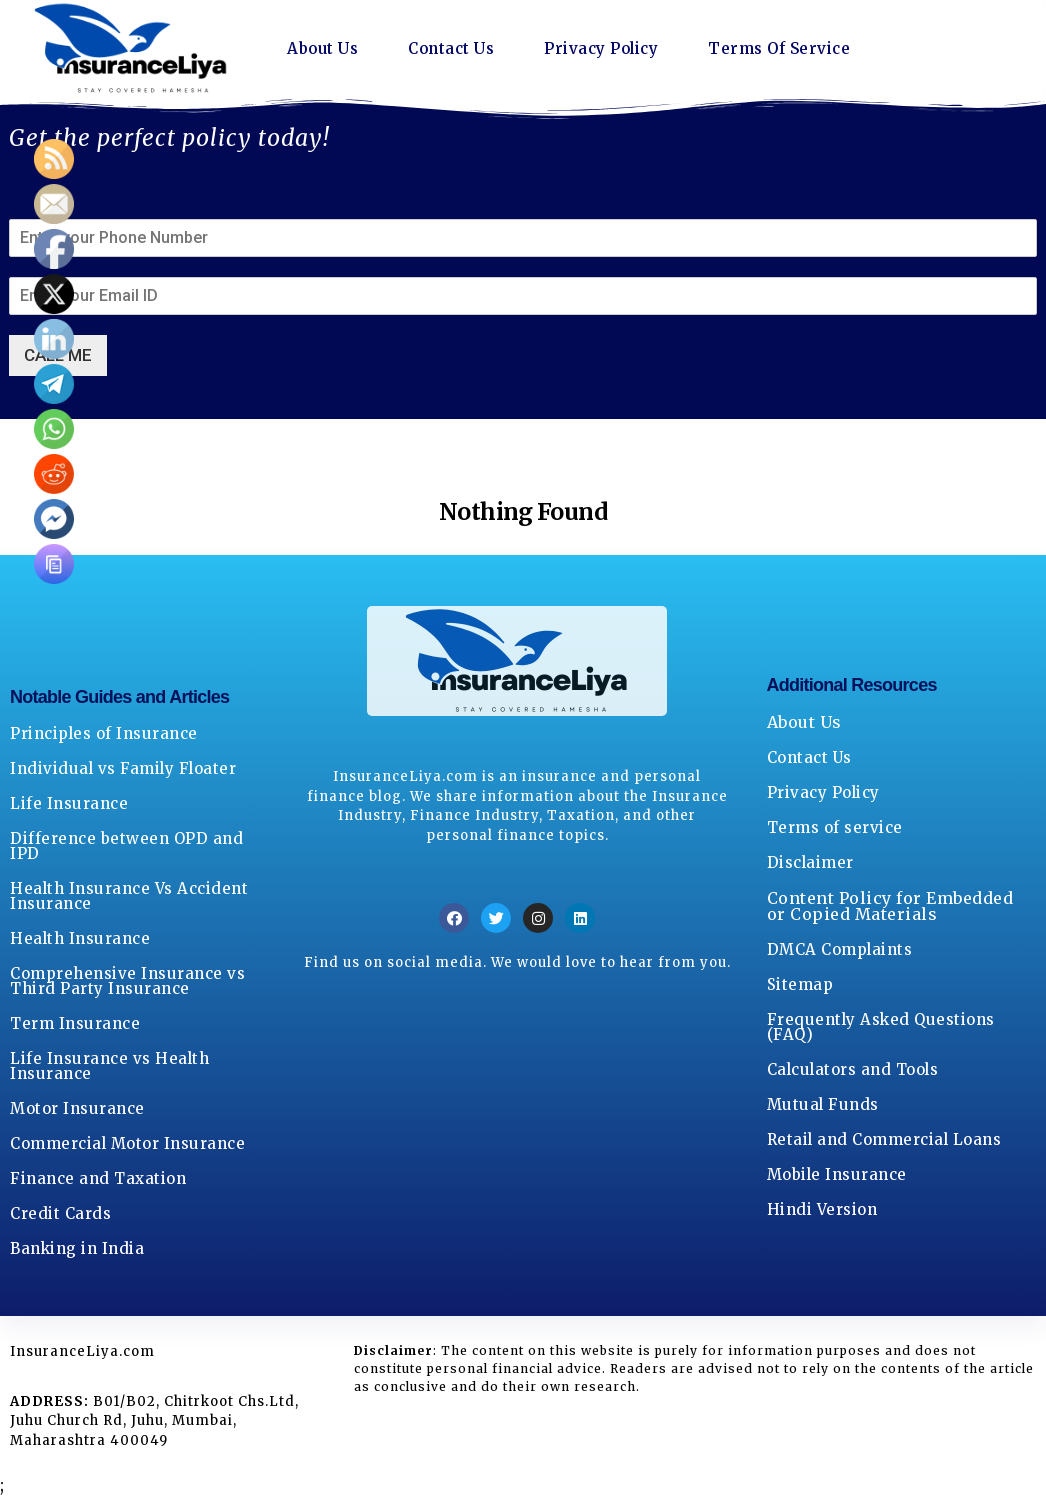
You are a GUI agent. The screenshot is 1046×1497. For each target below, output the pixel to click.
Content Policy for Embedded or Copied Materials (890, 906)
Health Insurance (80, 938)
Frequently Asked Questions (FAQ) (881, 1027)
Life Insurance (69, 803)
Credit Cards (60, 1213)
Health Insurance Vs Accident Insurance (129, 896)
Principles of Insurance (104, 733)
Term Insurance (75, 1023)
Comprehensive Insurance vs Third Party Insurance (127, 981)
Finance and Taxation (98, 1178)
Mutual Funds (823, 1104)
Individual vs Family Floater (123, 768)
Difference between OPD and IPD (126, 846)
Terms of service (835, 827)
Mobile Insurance (837, 1174)
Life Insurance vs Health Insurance (109, 1066)
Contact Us (457, 49)
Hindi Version (822, 1209)
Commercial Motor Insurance (127, 1143)
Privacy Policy (613, 49)
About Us (324, 49)
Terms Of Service (799, 49)
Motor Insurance (77, 1108)
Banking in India (77, 1248)
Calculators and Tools (853, 1069)
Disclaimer (810, 862)
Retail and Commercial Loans (884, 1139)
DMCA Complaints (840, 949)
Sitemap (800, 984)
